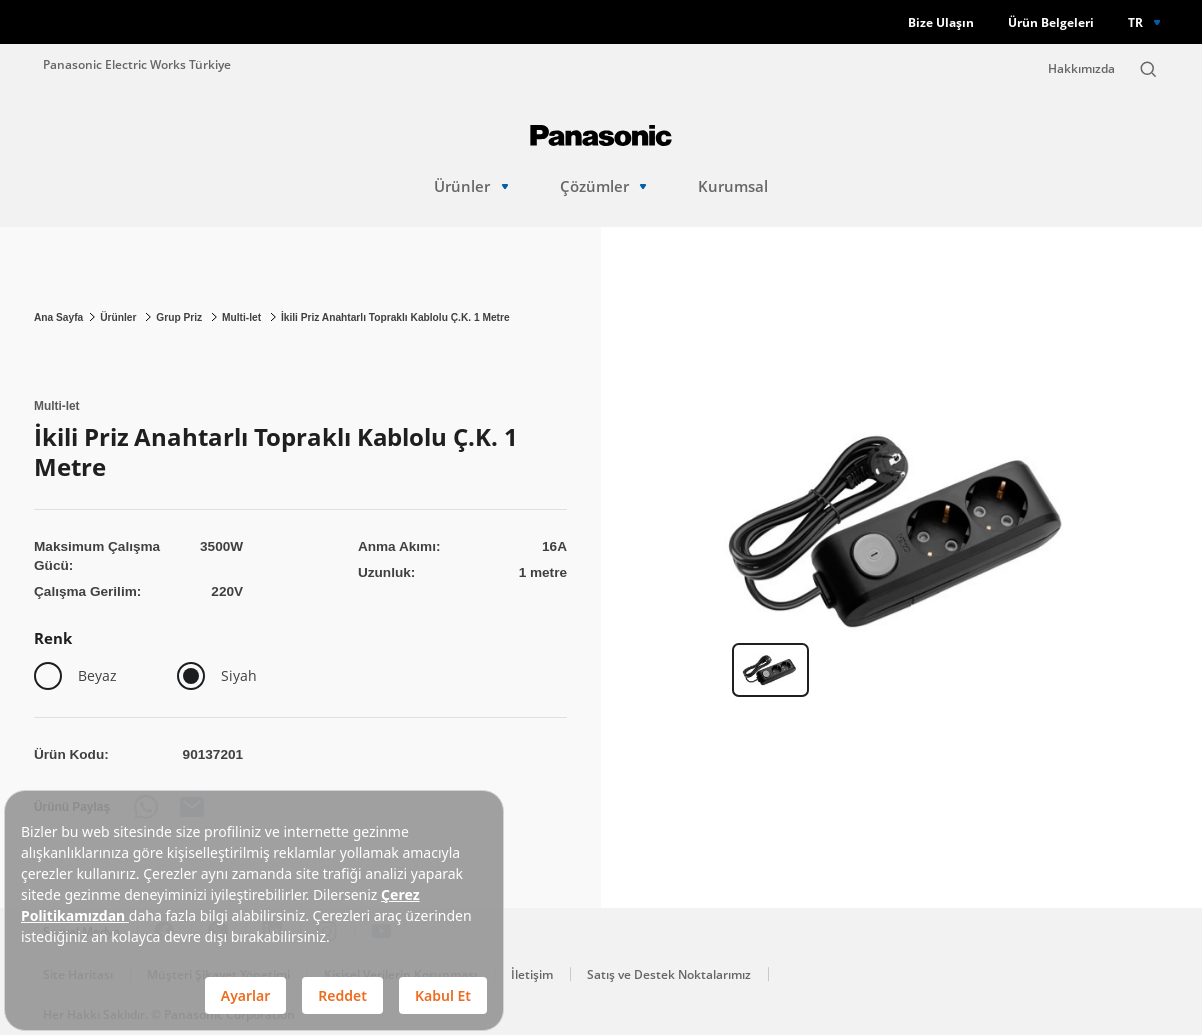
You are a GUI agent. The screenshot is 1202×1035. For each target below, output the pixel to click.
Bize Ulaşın (941, 22)
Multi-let (243, 317)
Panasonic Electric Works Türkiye (137, 64)
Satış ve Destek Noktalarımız (669, 974)
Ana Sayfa (58, 317)
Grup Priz (180, 317)
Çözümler (603, 186)
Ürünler (471, 186)
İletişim (532, 974)
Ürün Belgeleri (1051, 22)
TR (1135, 22)
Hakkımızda (1081, 68)
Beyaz (97, 675)
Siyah (239, 675)
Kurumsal (733, 186)
